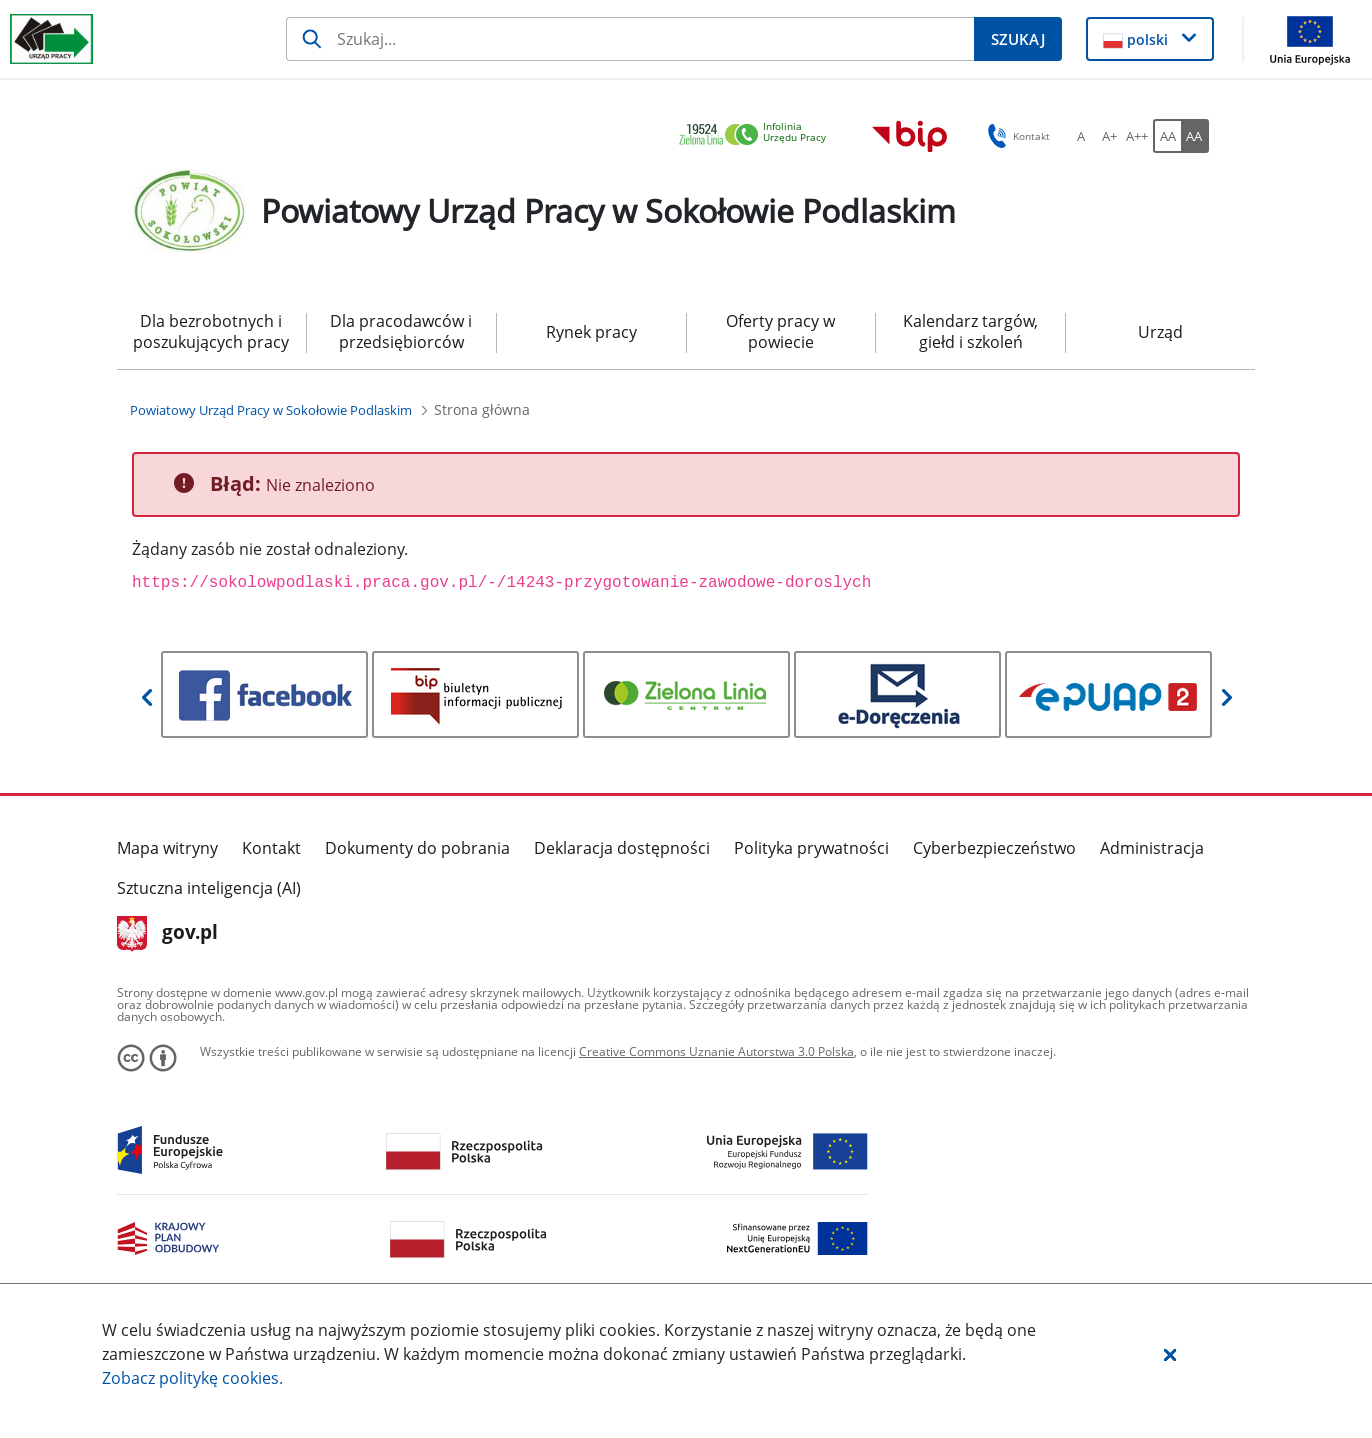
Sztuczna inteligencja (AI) (209, 888)
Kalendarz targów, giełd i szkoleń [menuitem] (970, 331)
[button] (1170, 1354)
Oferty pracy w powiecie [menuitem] (780, 331)
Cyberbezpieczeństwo (994, 848)
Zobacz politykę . (192, 1378)
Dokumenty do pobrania (417, 848)
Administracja (1152, 848)
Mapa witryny (167, 848)
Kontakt (271, 848)
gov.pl (167, 934)
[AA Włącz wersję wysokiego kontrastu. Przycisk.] (1195, 136)
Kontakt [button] (1015, 136)
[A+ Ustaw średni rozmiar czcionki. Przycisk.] (1109, 136)
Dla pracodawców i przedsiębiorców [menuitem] (401, 331)
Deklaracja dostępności (622, 848)
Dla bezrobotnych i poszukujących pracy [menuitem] (211, 331)
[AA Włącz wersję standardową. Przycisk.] (1167, 136)
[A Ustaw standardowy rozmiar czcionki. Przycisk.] (1081, 136)
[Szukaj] (630, 39)
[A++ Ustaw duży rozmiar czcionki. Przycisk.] (1137, 136)
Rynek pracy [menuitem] (591, 332)
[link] (758, 135)
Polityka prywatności (811, 848)
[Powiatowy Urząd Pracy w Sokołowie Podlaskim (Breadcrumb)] (271, 410)
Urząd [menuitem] (1160, 332)
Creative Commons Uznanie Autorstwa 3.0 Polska (716, 1051)
